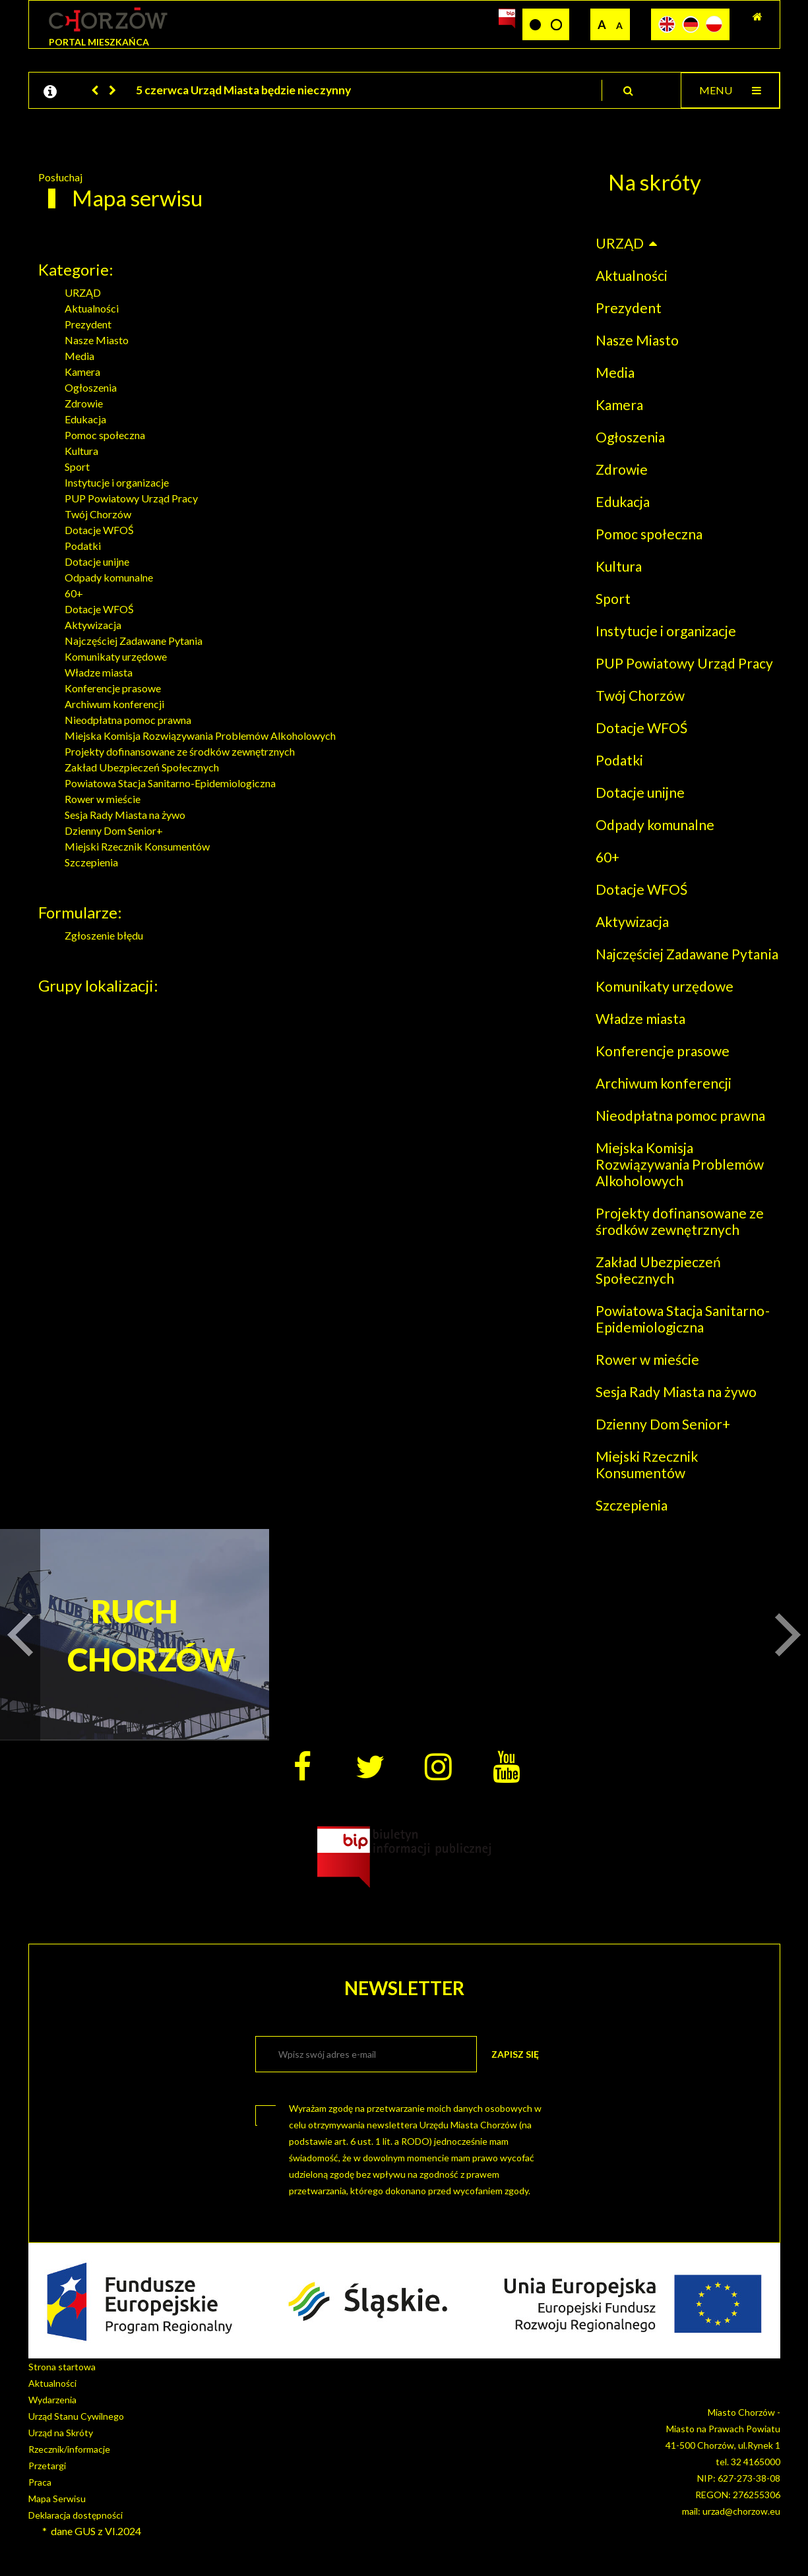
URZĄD (83, 292)
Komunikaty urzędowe (116, 656)
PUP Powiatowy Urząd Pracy (131, 498)
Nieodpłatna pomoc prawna (128, 719)
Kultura (81, 450)
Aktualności (92, 308)
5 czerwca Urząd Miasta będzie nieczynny (243, 90)
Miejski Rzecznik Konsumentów (137, 846)
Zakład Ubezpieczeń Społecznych (142, 767)
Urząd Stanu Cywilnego (76, 2416)
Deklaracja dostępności (75, 2515)
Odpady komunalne (109, 577)
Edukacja (85, 419)
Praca (39, 2482)
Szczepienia (91, 862)
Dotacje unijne (97, 561)
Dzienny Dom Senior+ (114, 830)
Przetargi (47, 2465)
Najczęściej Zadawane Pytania (133, 640)
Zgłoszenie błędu (104, 935)
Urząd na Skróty (60, 2432)
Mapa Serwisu (57, 2498)
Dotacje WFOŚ (99, 530)
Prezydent (88, 324)
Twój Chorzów (98, 514)
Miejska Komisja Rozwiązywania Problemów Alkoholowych (200, 735)
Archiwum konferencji (114, 704)
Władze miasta (99, 672)
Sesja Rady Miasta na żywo (125, 814)
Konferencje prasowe (113, 688)
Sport (77, 466)
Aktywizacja (93, 624)
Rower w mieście (102, 799)
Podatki (83, 545)
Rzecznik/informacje (69, 2449)
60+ (74, 593)
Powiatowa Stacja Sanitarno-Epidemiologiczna (170, 783)
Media (79, 355)
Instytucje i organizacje (117, 482)
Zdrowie (84, 403)
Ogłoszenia (91, 387)
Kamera (82, 371)
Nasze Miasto (97, 340)
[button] (95, 90)
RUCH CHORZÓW (134, 1635)
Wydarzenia (52, 2399)
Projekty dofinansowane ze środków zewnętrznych (180, 751)
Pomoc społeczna (105, 435)
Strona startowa (62, 2366)
